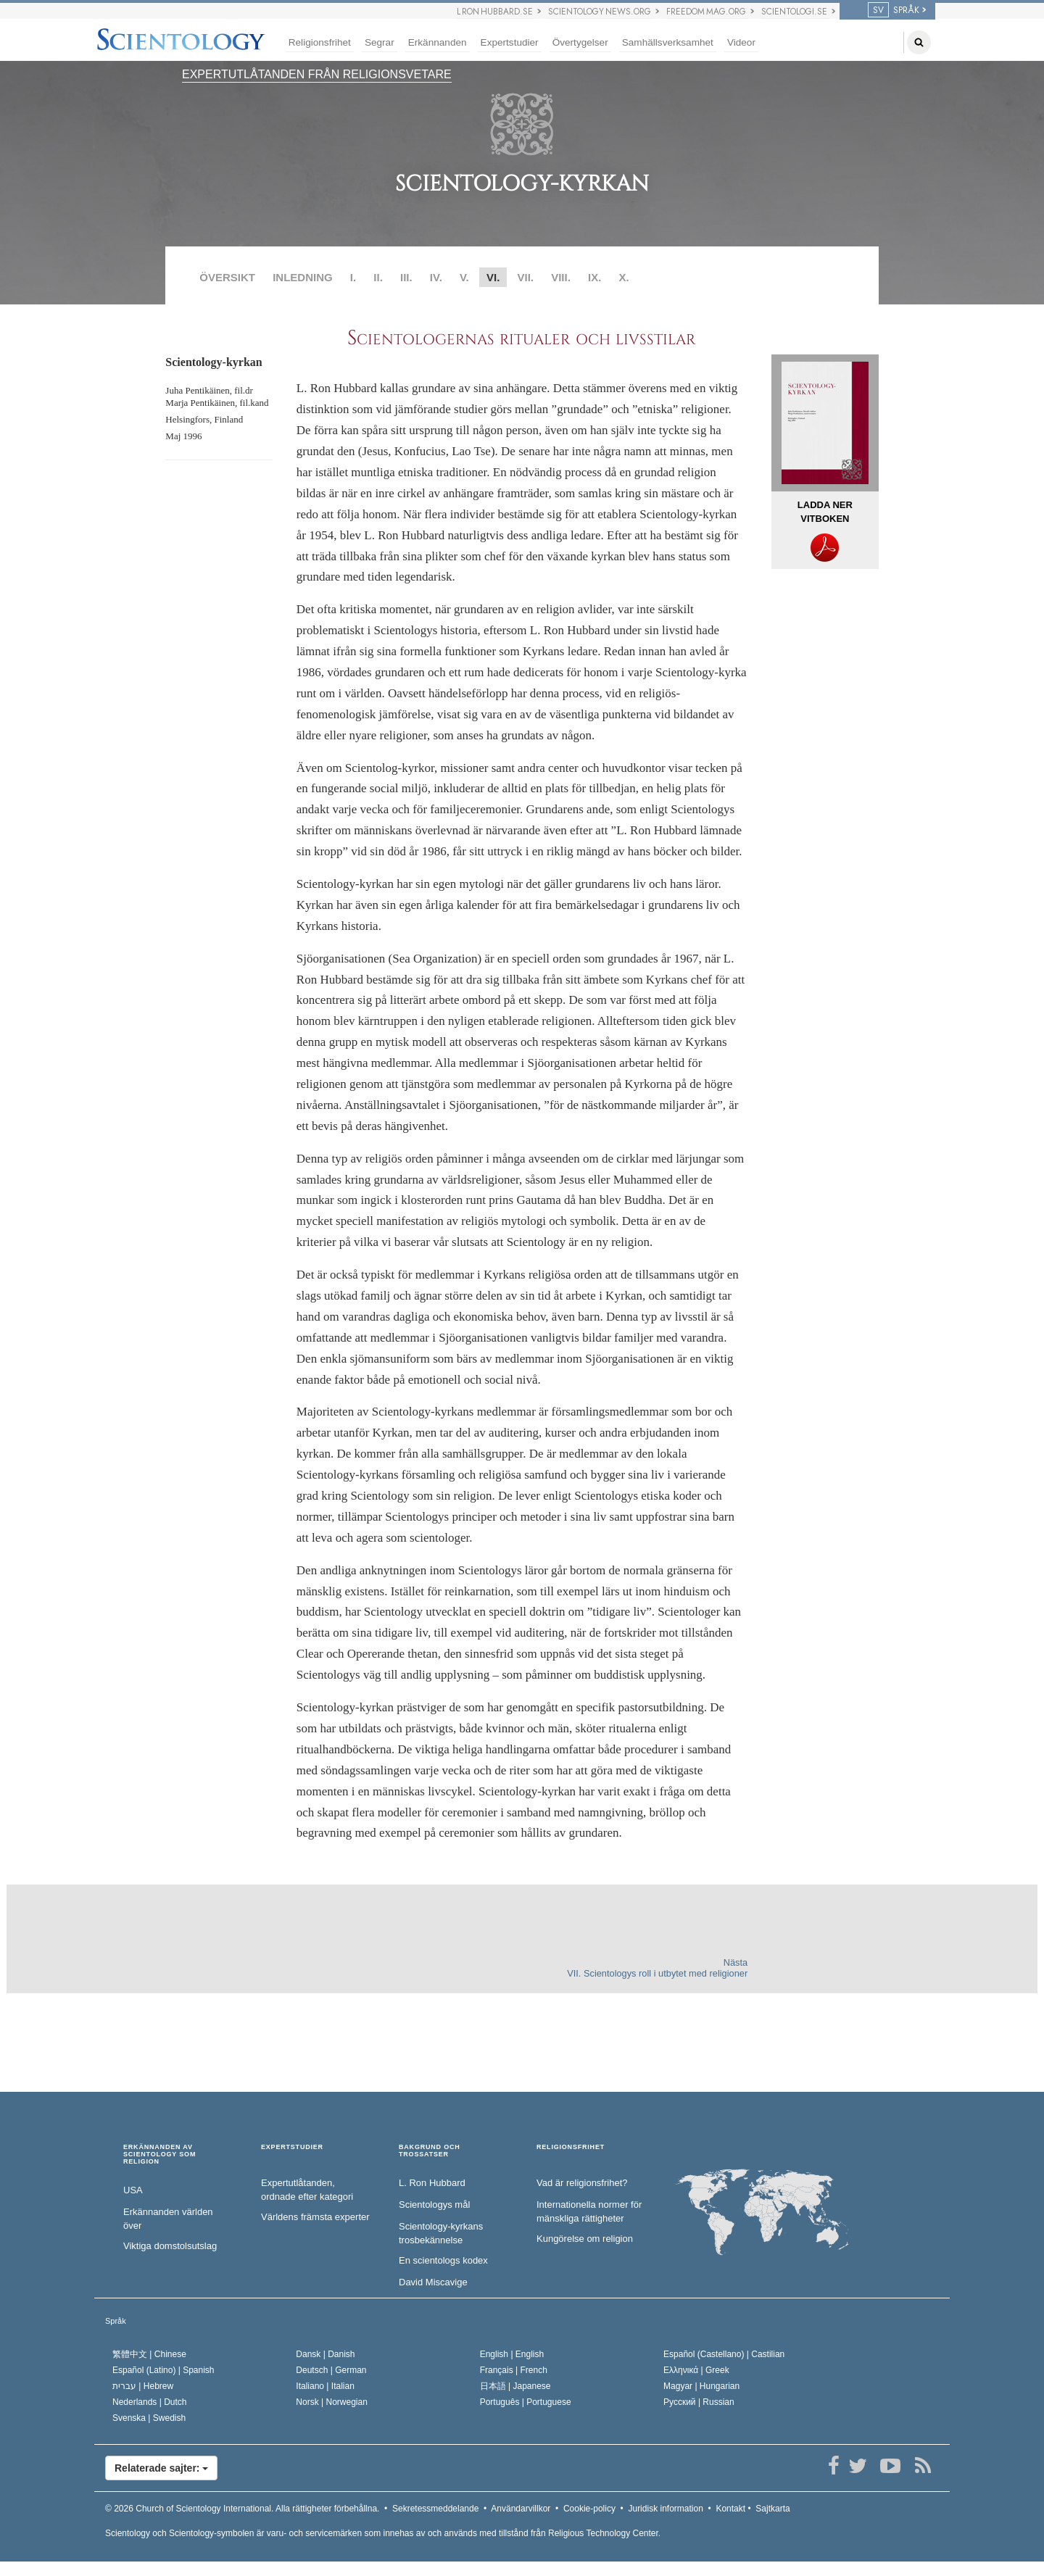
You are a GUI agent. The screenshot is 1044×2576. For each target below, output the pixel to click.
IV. (436, 277)
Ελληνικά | (696, 2370)
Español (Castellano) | (723, 2354)
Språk (115, 2321)
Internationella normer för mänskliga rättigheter (589, 2211)
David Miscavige (433, 2282)
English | (512, 2354)
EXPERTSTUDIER (292, 2147)
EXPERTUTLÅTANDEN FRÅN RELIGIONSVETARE (317, 74)
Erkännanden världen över (168, 2218)
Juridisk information (665, 2509)
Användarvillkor (520, 2509)
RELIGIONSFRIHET (570, 2147)
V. (464, 277)
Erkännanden (437, 42)
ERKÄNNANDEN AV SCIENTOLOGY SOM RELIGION (159, 2154)
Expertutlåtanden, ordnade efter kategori (307, 2189)
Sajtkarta (772, 2509)
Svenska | (149, 2418)
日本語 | (515, 2386)
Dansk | (325, 2354)
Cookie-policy (589, 2509)
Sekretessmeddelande (435, 2509)
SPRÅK (893, 10)
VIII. (561, 277)
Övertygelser (580, 42)
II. (378, 277)
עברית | (142, 2386)
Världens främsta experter (315, 2216)
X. (624, 277)
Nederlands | (149, 2402)
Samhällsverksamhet (667, 42)
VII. (525, 277)
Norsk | (332, 2402)
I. (353, 277)
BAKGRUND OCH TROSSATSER (429, 2151)
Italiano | (325, 2386)
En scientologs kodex (443, 2260)
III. (406, 277)
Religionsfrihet (320, 42)
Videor (741, 42)
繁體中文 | (149, 2354)
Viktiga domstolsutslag (170, 2245)
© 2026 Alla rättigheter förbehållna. (242, 2509)
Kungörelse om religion (584, 2238)
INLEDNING (303, 277)
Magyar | (701, 2386)
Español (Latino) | (163, 2370)
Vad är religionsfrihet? (582, 2182)
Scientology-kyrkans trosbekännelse (441, 2233)
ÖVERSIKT (227, 277)
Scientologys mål (434, 2204)
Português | (525, 2402)
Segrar (379, 42)
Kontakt (730, 2509)
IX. (594, 277)
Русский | (698, 2402)
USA (133, 2190)
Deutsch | (331, 2370)
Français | (513, 2370)
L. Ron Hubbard (432, 2182)
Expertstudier (510, 42)
